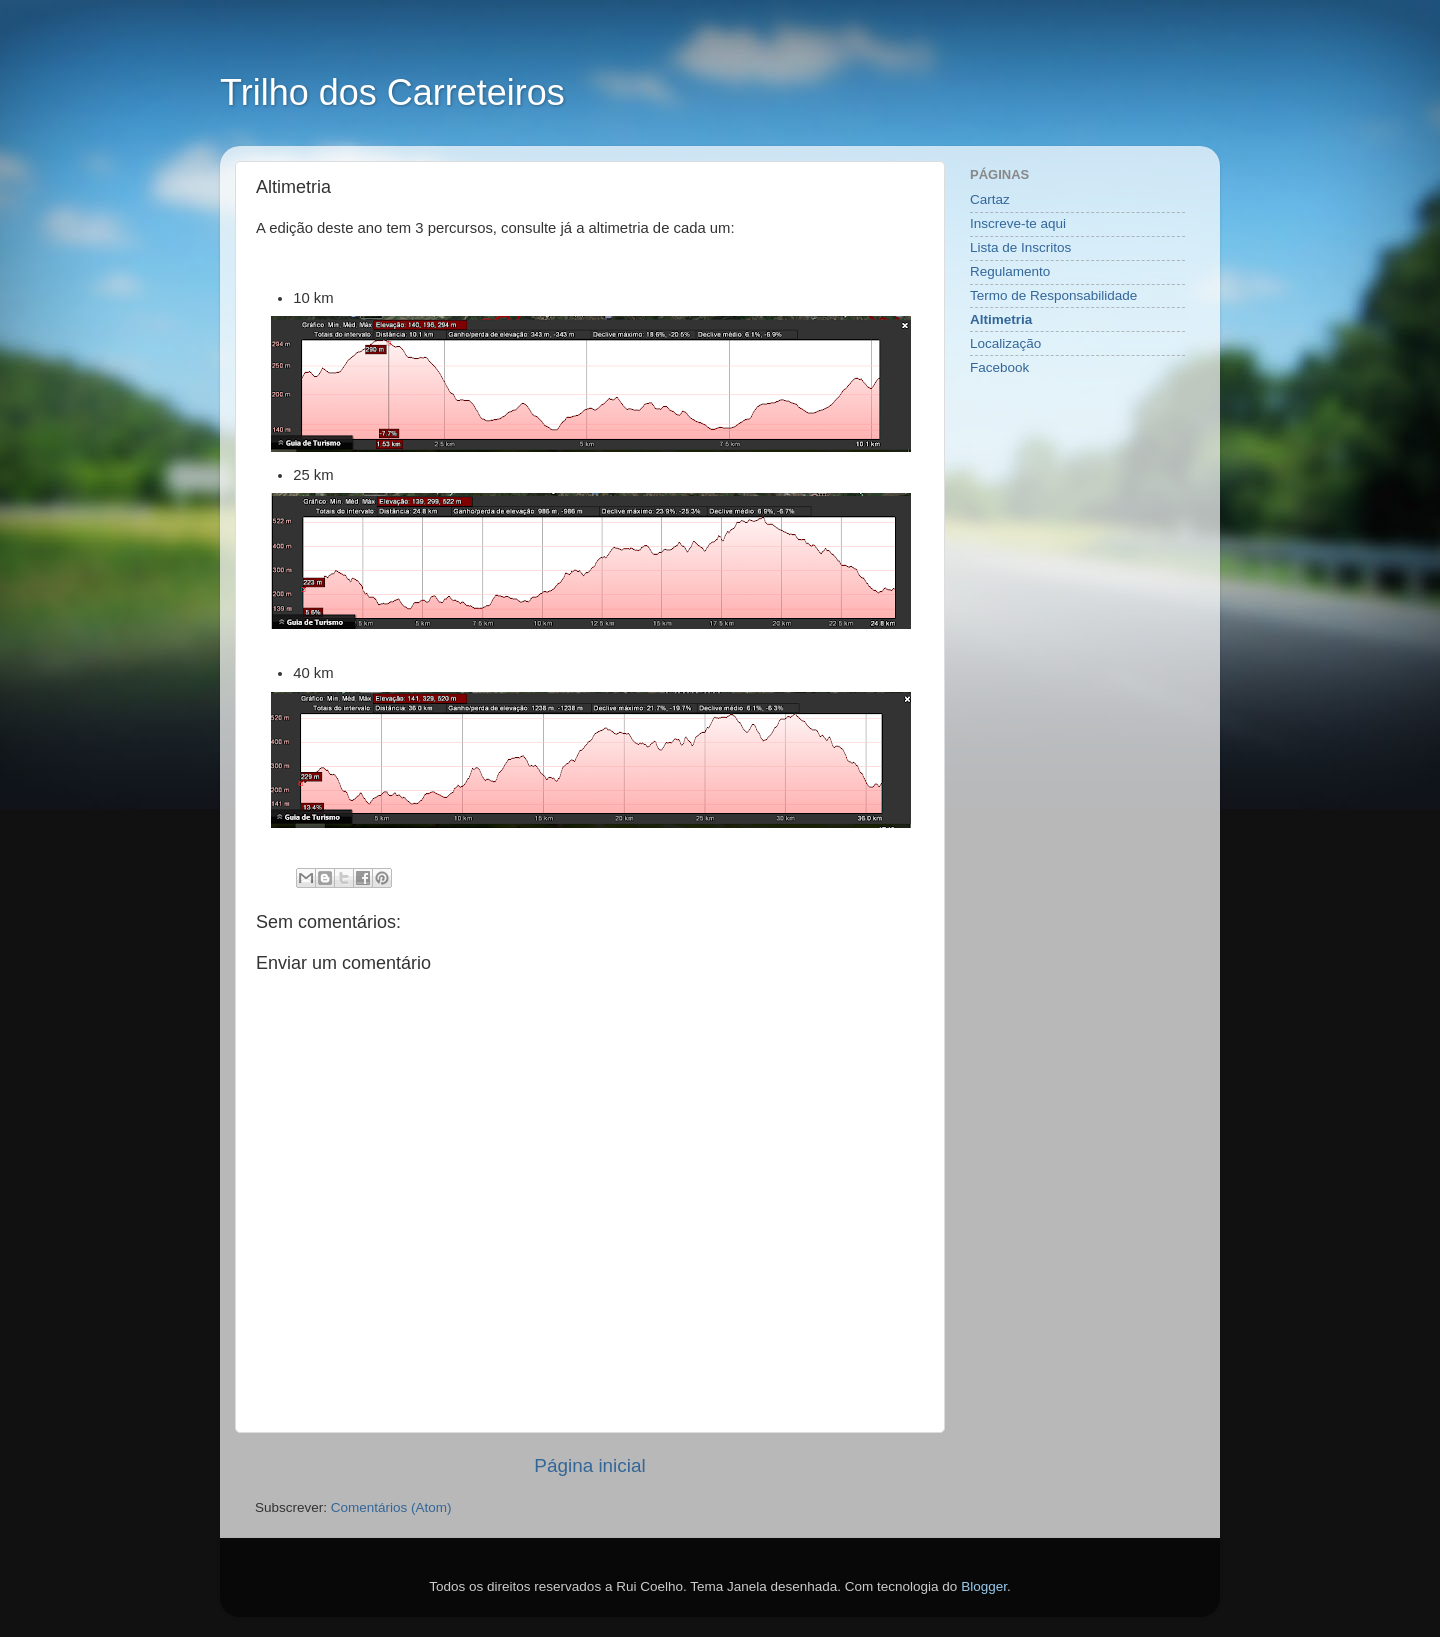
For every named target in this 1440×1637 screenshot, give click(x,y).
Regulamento (1010, 271)
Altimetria (1001, 319)
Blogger (984, 1586)
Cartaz (990, 199)
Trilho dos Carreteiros (392, 92)
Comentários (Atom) (391, 1507)
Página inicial (589, 1465)
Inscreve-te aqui (1018, 223)
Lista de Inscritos (1020, 247)
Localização (1005, 343)
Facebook (999, 367)
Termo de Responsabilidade (1053, 295)
